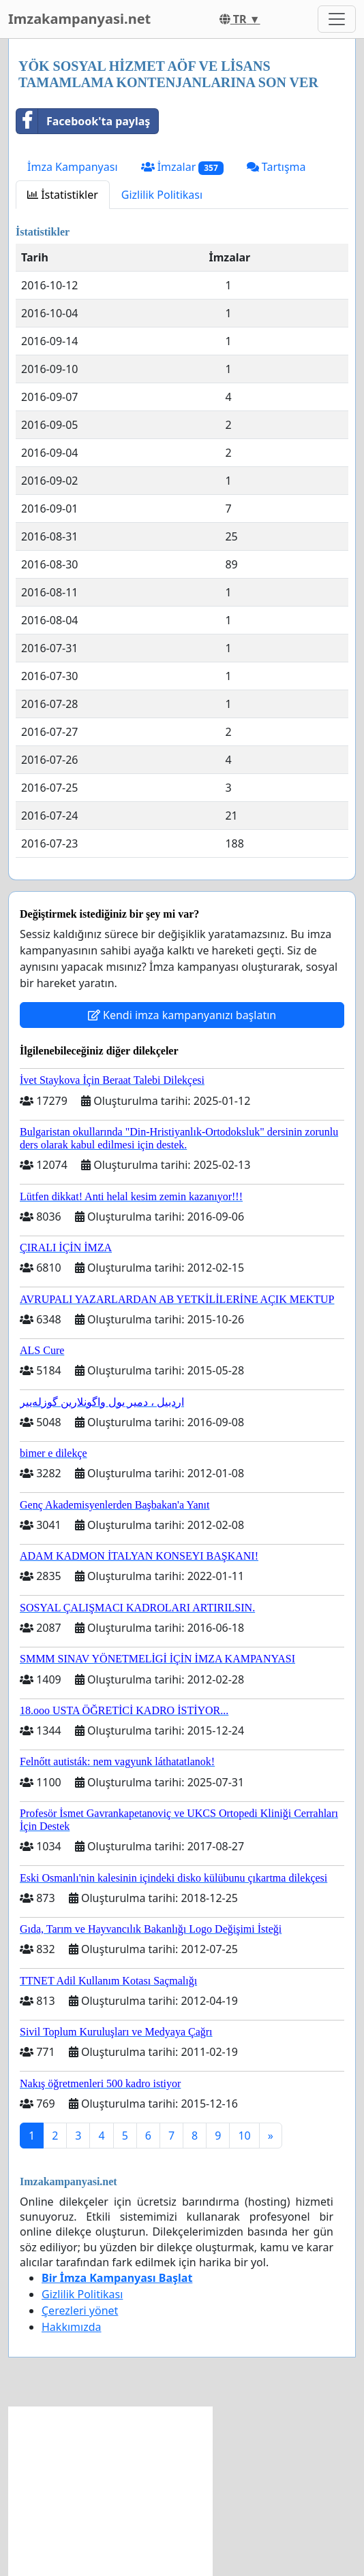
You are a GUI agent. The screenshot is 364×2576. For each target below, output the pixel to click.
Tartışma (276, 166)
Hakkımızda (71, 2326)
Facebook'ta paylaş (83, 121)
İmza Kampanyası (72, 166)
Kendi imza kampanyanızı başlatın (182, 1015)
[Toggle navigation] (337, 19)
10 (244, 2135)
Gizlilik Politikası (161, 194)
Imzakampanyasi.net (79, 19)
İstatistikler (62, 194)
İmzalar (182, 167)
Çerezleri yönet (80, 2310)
